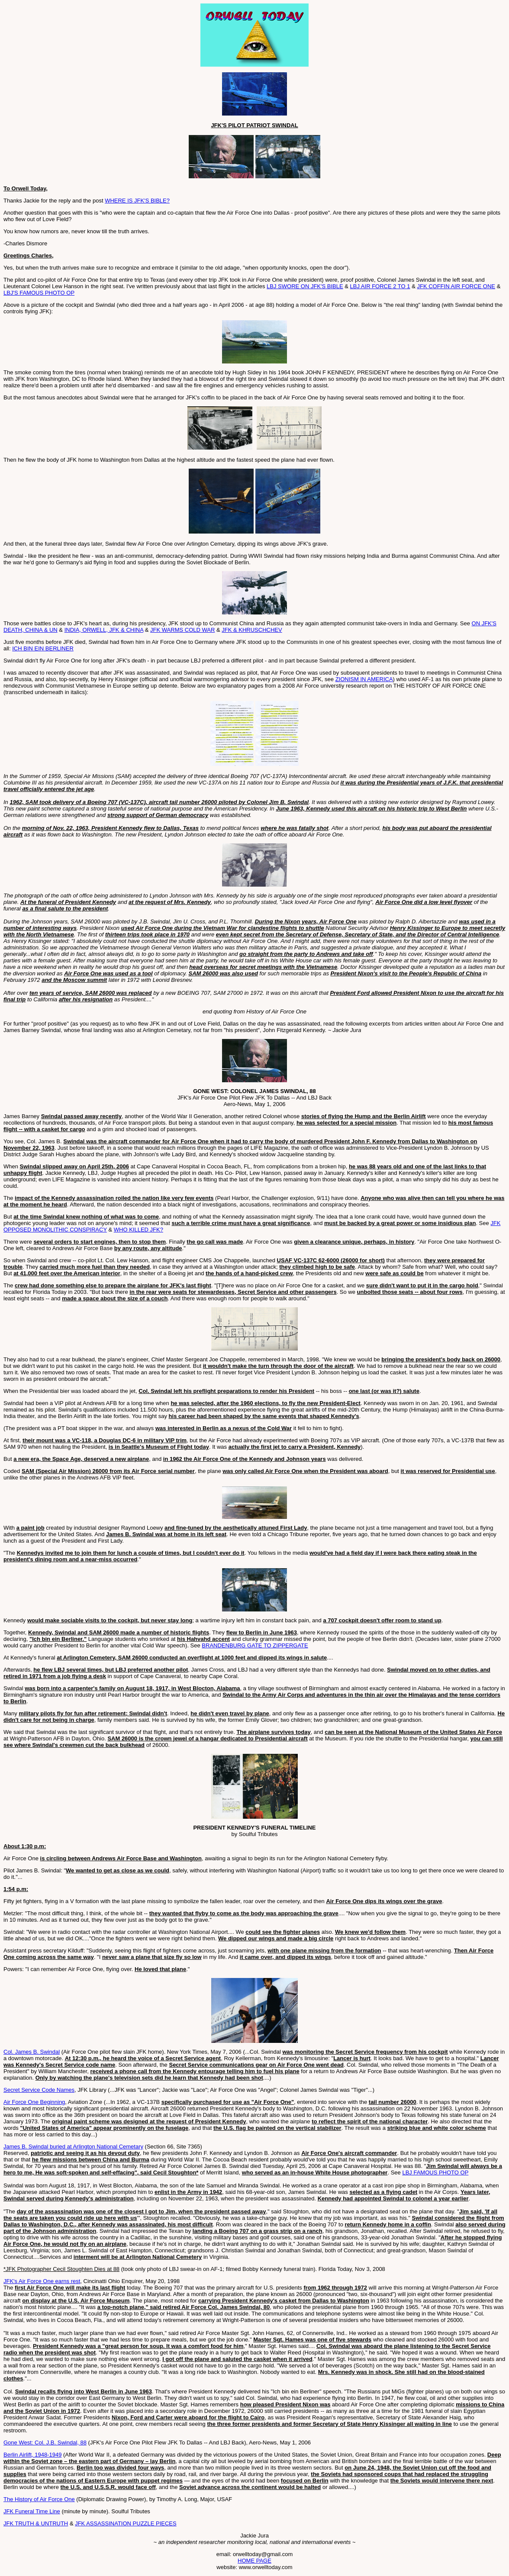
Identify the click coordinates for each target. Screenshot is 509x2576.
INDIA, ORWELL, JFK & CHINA (104, 630)
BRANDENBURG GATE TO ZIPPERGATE (255, 1645)
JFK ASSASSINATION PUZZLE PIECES (126, 2523)
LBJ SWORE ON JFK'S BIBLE (305, 286)
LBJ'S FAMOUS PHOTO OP (38, 292)
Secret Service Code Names (38, 2090)
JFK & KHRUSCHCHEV (252, 630)
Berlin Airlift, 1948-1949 (32, 2454)
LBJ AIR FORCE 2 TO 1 (380, 286)
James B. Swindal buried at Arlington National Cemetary (73, 2146)
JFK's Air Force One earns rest (41, 2281)
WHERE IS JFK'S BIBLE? (137, 200)
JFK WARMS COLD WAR (182, 630)
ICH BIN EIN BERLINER (43, 648)
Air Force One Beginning (34, 2102)
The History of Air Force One (39, 2499)
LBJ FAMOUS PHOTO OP (435, 2172)
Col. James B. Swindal (31, 2052)
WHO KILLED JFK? (138, 1229)
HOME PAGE (254, 2560)
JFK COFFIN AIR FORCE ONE (456, 286)
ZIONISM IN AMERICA (364, 679)
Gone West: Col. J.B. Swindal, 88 (45, 2442)
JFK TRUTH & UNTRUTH (35, 2523)
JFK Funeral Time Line (31, 2511)
